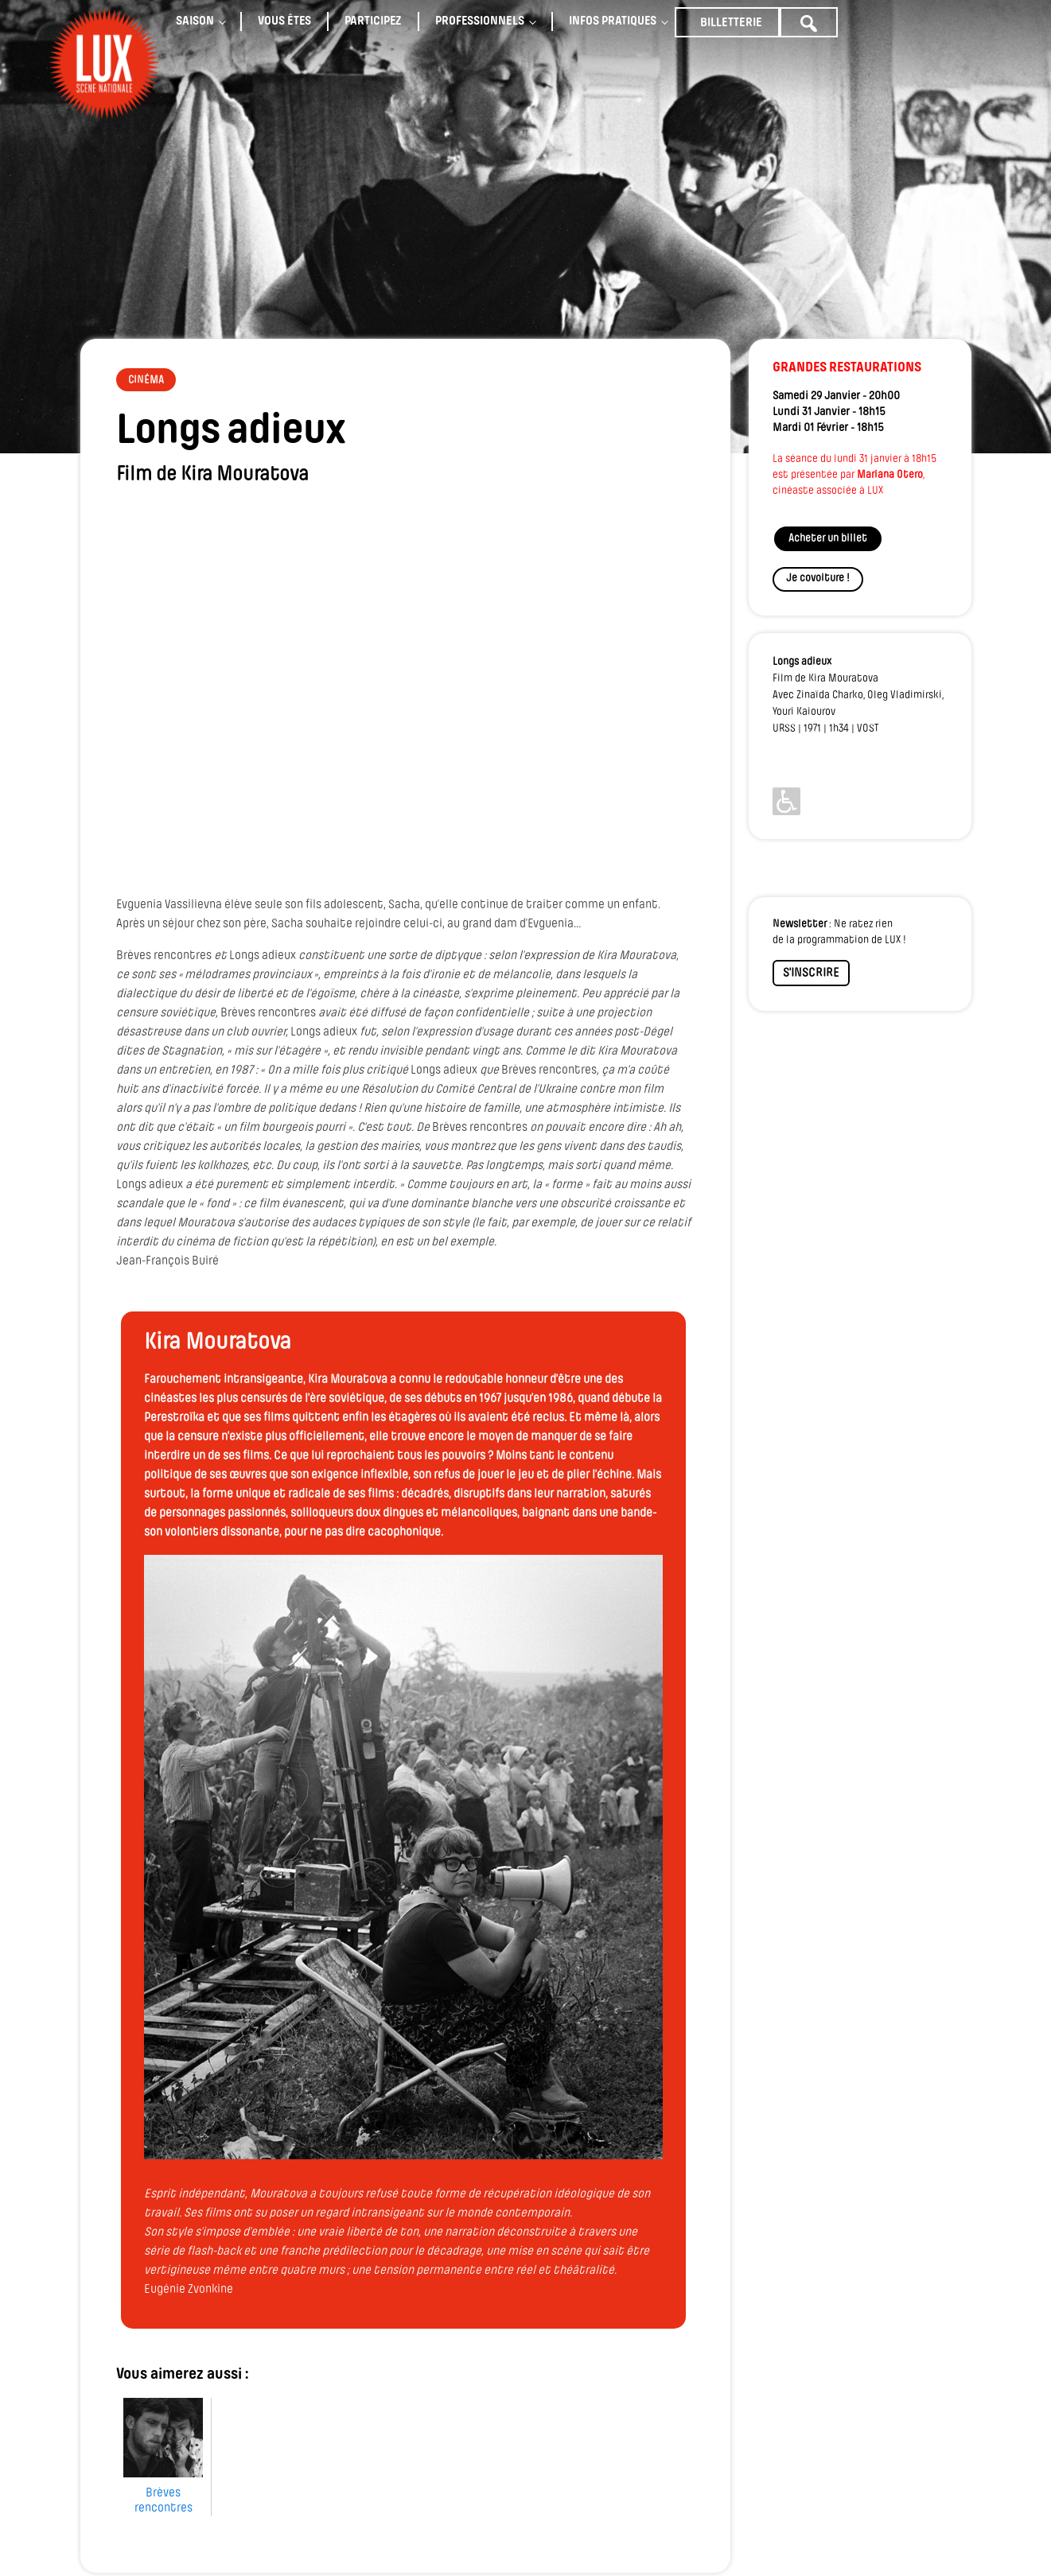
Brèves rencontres (163, 2490)
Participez (373, 21)
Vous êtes (284, 21)
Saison (195, 21)
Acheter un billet (827, 539)
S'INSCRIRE (811, 973)
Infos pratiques (612, 21)
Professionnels (479, 21)
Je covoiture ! (818, 579)
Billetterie (731, 23)
